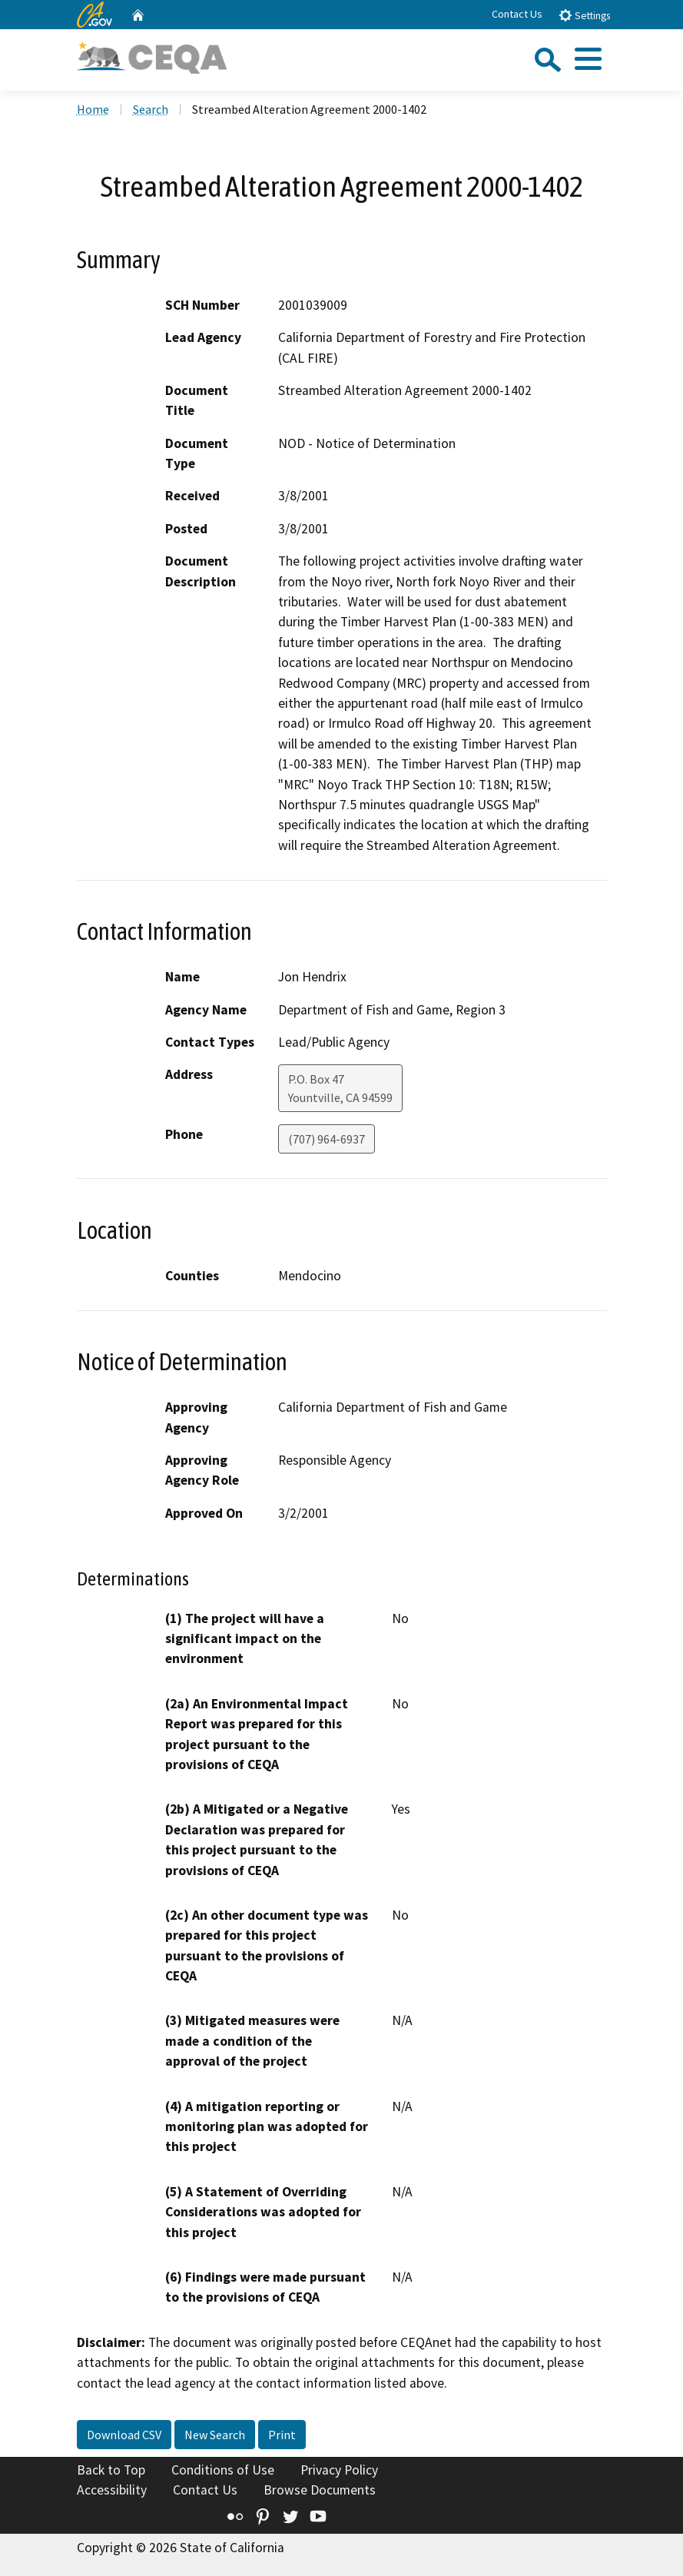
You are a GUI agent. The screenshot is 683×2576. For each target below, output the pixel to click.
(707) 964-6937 (326, 1139)
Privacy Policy (339, 2469)
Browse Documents (320, 2489)
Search (150, 109)
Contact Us (517, 14)
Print (282, 2434)
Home (93, 109)
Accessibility (112, 2489)
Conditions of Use (222, 2469)
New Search (214, 2434)
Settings (584, 15)
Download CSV (124, 2434)
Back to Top (111, 2469)
